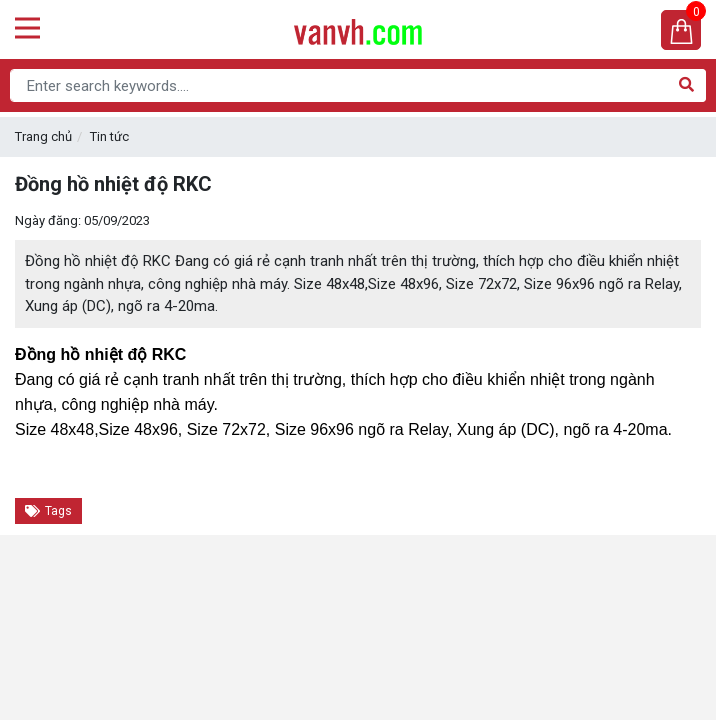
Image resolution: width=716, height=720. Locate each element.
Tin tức (109, 136)
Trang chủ (43, 136)
